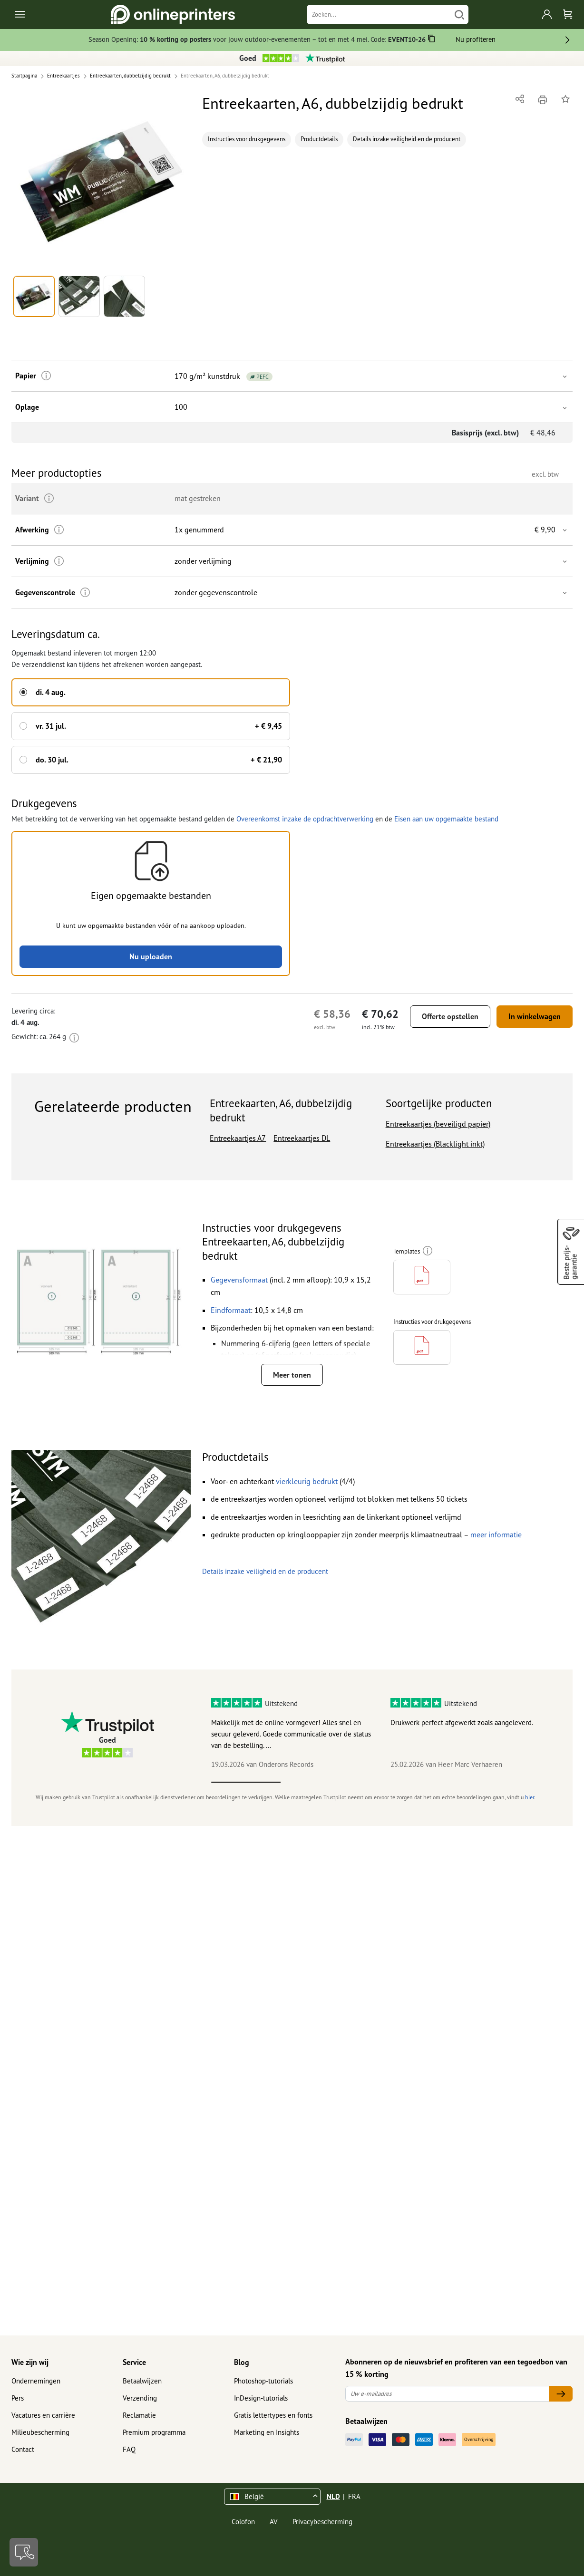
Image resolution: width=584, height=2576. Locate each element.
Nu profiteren (476, 39)
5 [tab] (523, 1782)
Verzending (140, 2397)
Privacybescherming (322, 2521)
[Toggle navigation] (20, 14)
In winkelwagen (534, 1016)
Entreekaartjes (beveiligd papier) (438, 1124)
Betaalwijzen (142, 2380)
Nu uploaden (150, 956)
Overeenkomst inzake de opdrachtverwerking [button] (304, 818)
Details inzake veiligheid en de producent (406, 139)
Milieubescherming (40, 2432)
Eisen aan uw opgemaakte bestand (446, 818)
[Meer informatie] (46, 376)
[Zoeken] (379, 14)
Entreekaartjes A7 (238, 1138)
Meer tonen (292, 1375)
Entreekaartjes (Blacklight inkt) (435, 1143)
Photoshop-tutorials (263, 2380)
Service (134, 2362)
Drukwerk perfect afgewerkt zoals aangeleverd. (461, 1722)
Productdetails (319, 139)
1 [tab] (246, 1782)
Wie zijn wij (30, 2362)
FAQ (129, 2449)
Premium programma (154, 2432)
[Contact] (24, 2552)
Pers (17, 2397)
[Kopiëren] (432, 40)
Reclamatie (139, 2415)
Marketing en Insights (266, 2432)
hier (529, 1797)
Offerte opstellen (450, 1016)
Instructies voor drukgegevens (246, 139)
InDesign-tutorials (261, 2397)
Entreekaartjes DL (301, 1138)
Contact (22, 2449)
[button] (101, 181)
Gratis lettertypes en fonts (273, 2415)
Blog (241, 2362)
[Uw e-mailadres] (447, 2394)
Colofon (243, 2521)
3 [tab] (384, 1782)
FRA (354, 2496)
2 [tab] (315, 1782)
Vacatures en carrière (43, 2415)
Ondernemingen (35, 2380)
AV (274, 2521)
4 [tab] (453, 1782)
